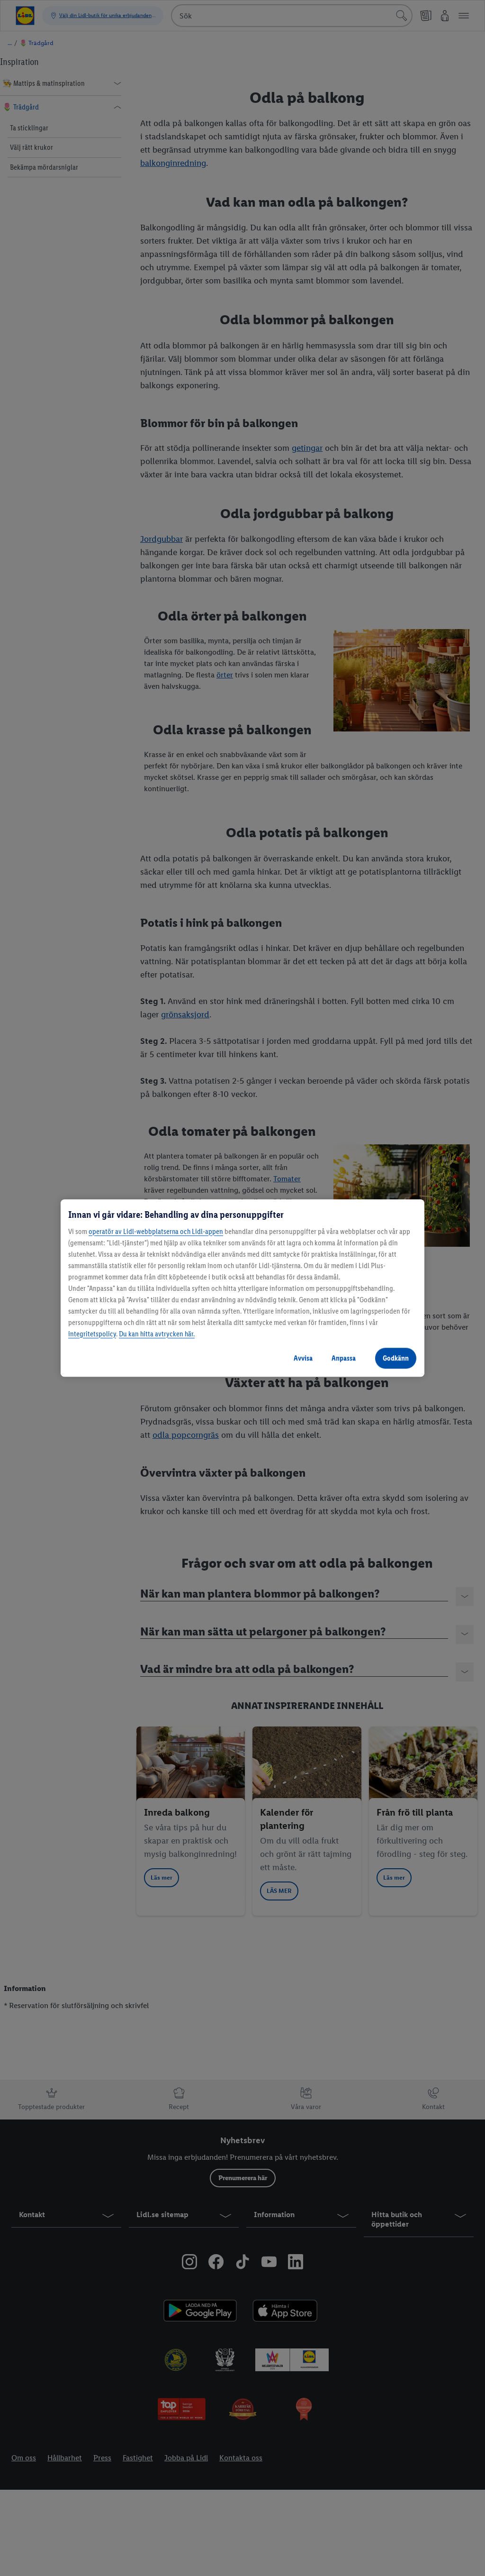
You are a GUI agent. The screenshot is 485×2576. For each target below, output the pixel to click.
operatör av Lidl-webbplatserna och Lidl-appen (156, 1231)
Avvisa (303, 1357)
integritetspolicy (92, 1333)
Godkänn (396, 1357)
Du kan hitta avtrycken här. (157, 1333)
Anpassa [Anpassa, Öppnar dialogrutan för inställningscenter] (344, 1357)
